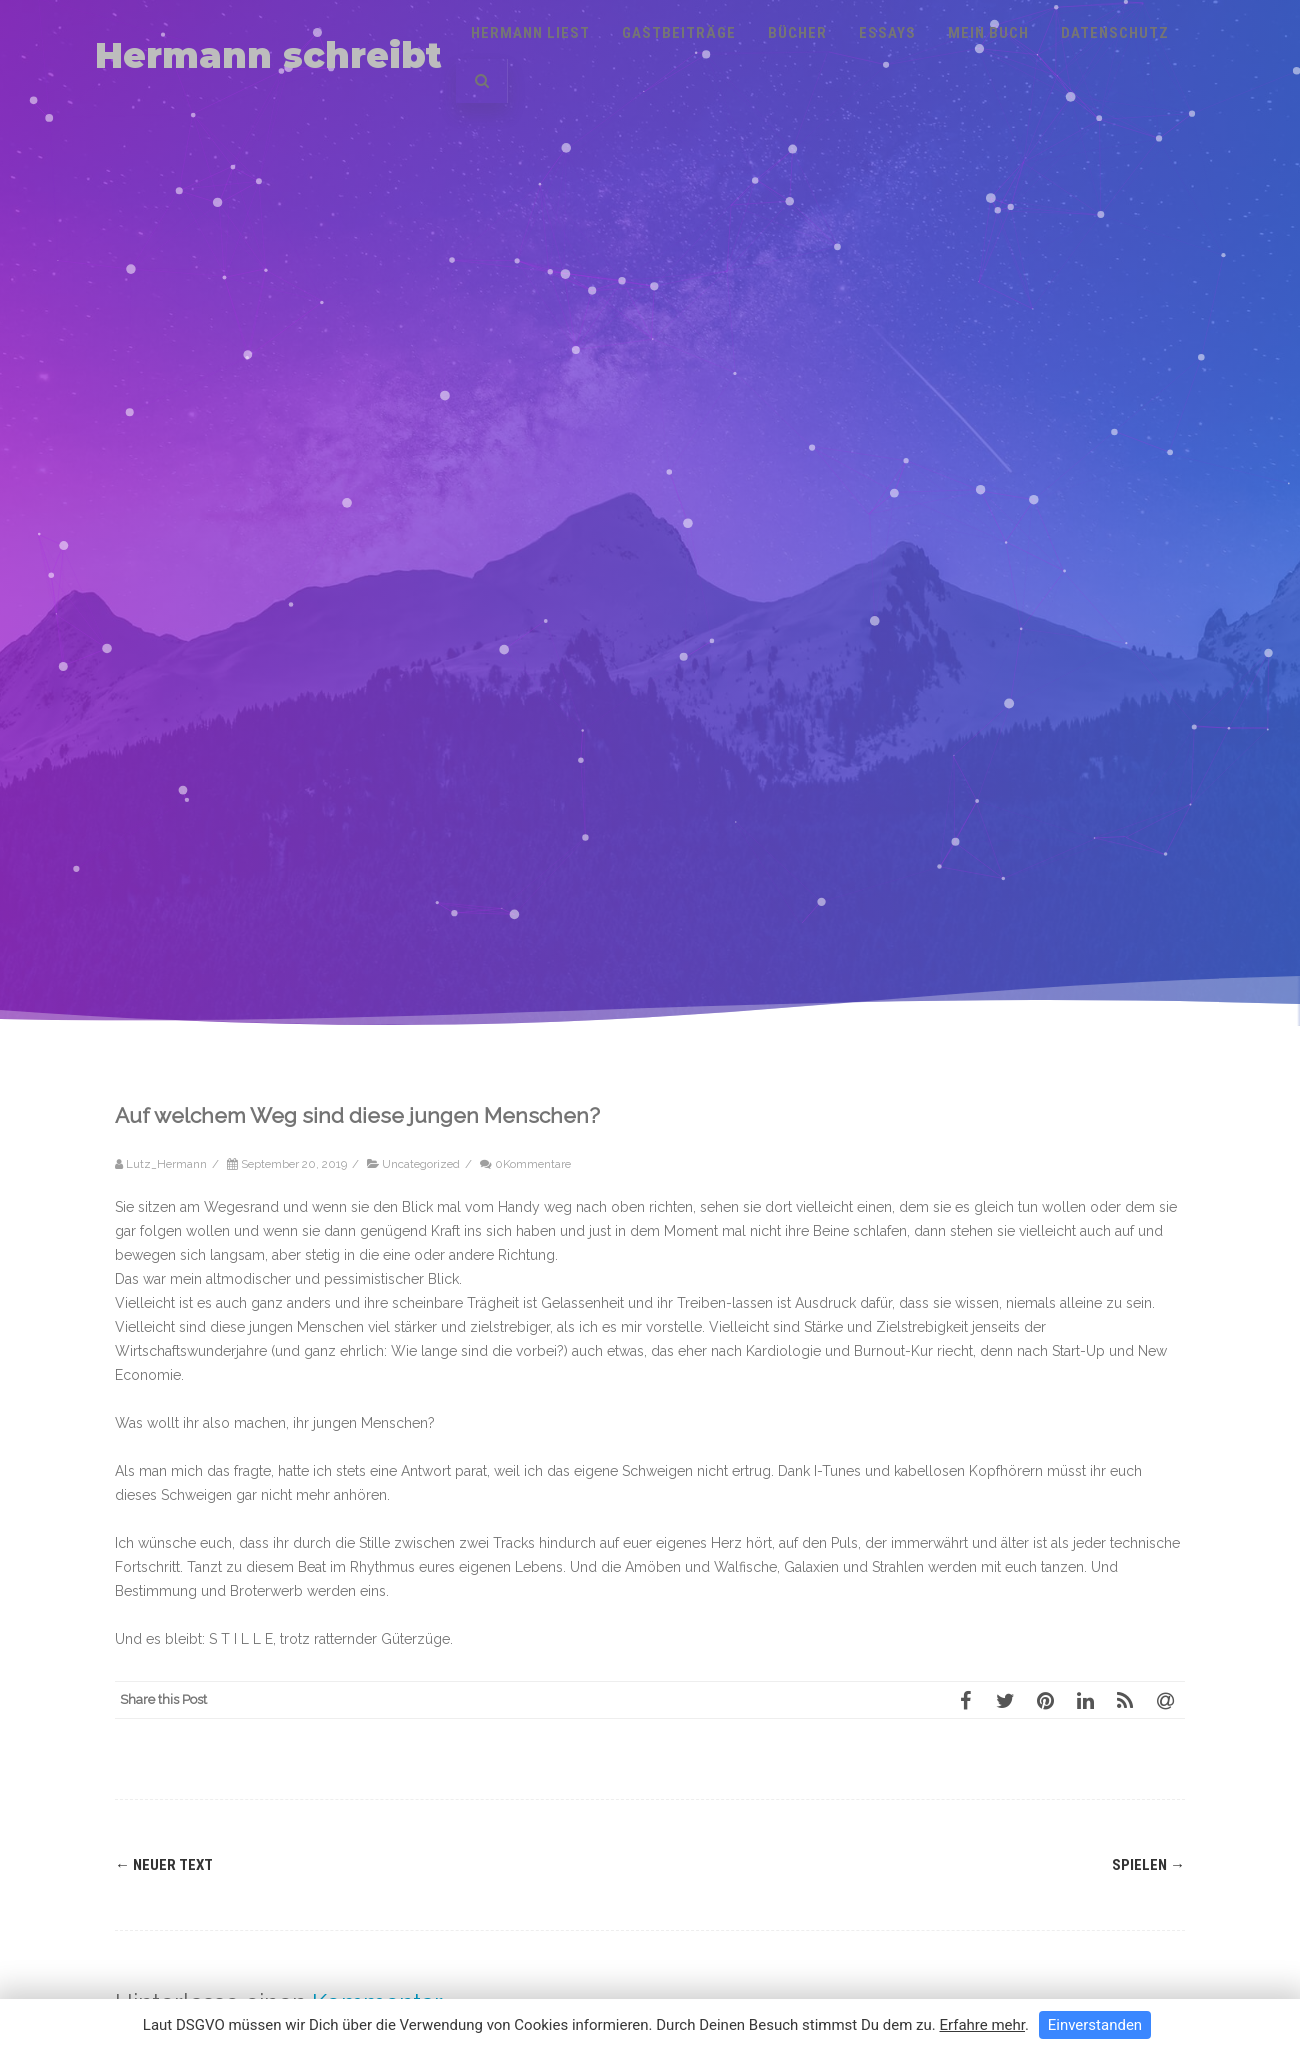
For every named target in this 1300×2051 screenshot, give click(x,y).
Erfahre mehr (982, 2025)
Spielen (1148, 1865)
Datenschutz (1115, 33)
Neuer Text (164, 1865)
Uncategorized (421, 1164)
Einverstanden (1095, 2025)
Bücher (797, 33)
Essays (887, 33)
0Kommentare (533, 1164)
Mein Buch (988, 33)
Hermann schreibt (268, 55)
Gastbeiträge (679, 33)
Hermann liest (530, 33)
